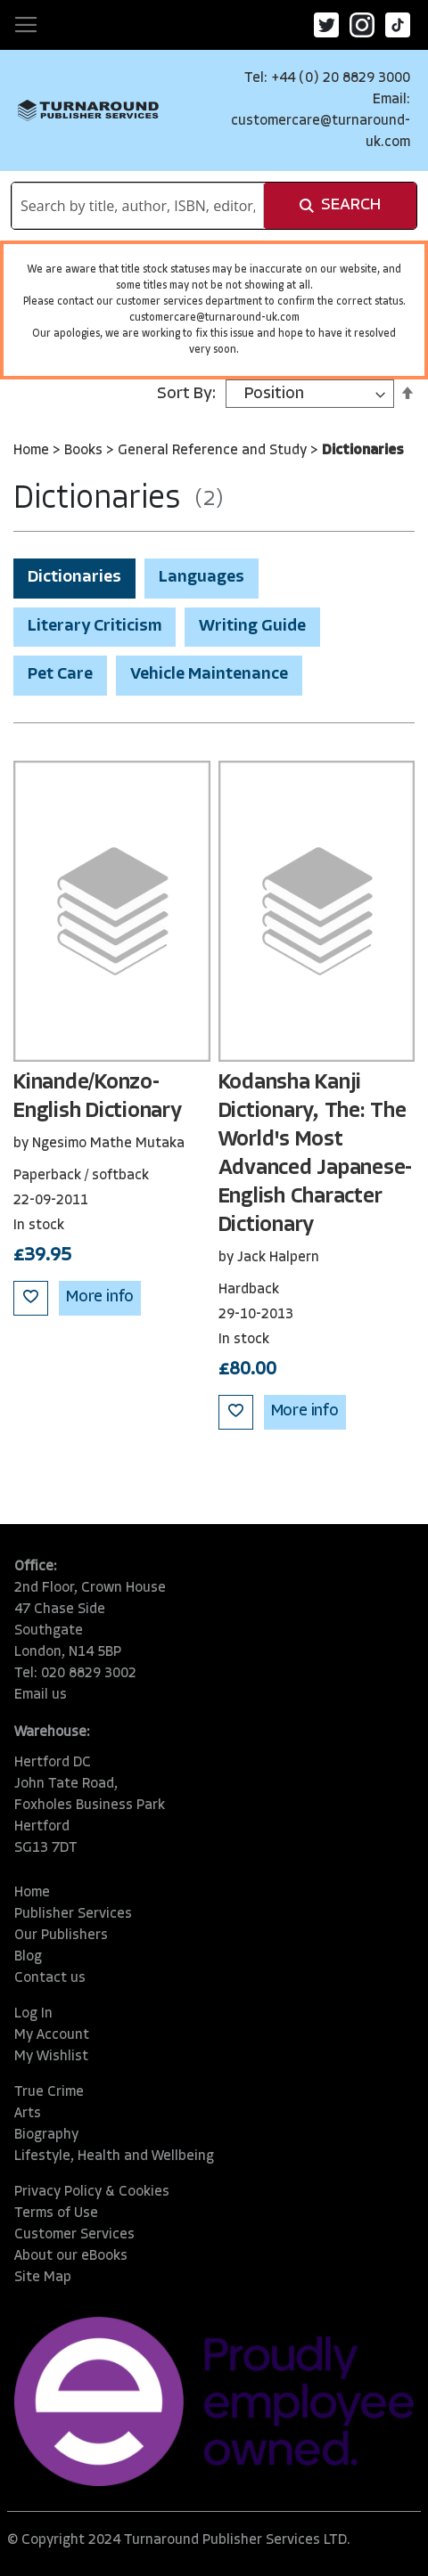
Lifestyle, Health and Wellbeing (114, 2156)
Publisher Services (73, 1914)
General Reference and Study (214, 451)
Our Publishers (61, 1935)
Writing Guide (252, 626)
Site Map (42, 2277)
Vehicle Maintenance (209, 674)
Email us (40, 1695)
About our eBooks (71, 2256)
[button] (30, 1298)
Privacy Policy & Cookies (91, 2192)
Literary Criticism (94, 626)
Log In (33, 2014)
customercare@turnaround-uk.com (214, 318)
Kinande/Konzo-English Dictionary (97, 1097)
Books (85, 451)
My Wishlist (51, 2057)
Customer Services (74, 2235)
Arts (27, 2114)
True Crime (49, 2092)
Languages (201, 577)
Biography (46, 2135)
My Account (51, 2035)
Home (33, 451)
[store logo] (88, 110)
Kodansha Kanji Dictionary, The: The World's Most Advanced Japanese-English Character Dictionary (315, 1154)
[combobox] (138, 206)
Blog (28, 1957)
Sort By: (186, 394)
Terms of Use (56, 2213)
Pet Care (60, 674)
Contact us (50, 1978)
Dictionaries (74, 577)
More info (100, 1297)
